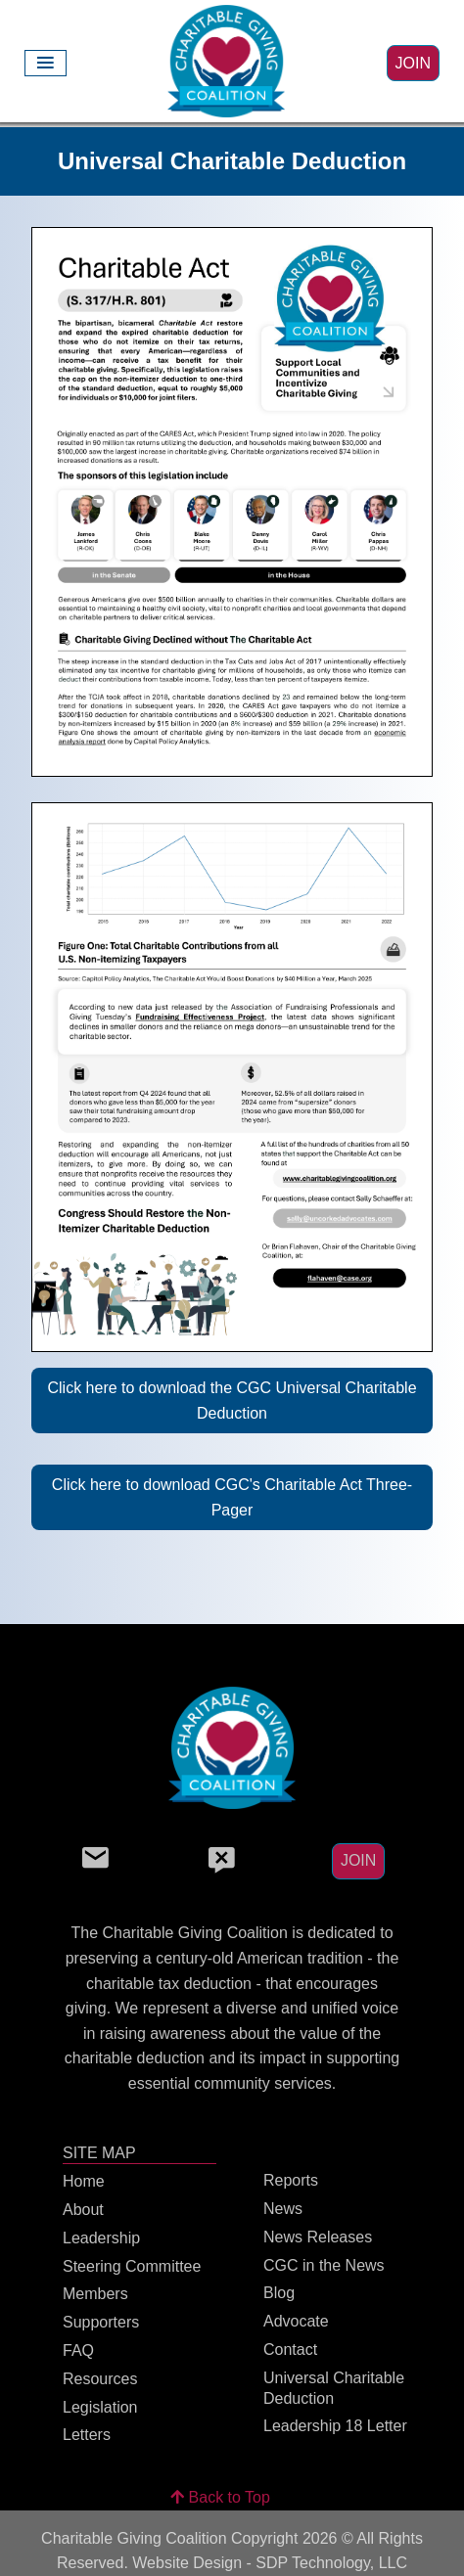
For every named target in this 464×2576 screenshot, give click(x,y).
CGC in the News (324, 2265)
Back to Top (220, 2497)
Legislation (100, 2407)
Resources (100, 2379)
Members (95, 2293)
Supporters (101, 2322)
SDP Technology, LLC (331, 2562)
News (282, 2208)
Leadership (101, 2238)
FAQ (78, 2350)
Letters (87, 2434)
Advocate (296, 2321)
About (83, 2209)
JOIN (413, 63)
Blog (279, 2292)
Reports (290, 2180)
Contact (290, 2349)
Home (84, 2181)
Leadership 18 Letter (335, 2426)
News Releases (317, 2237)
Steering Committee (132, 2266)
